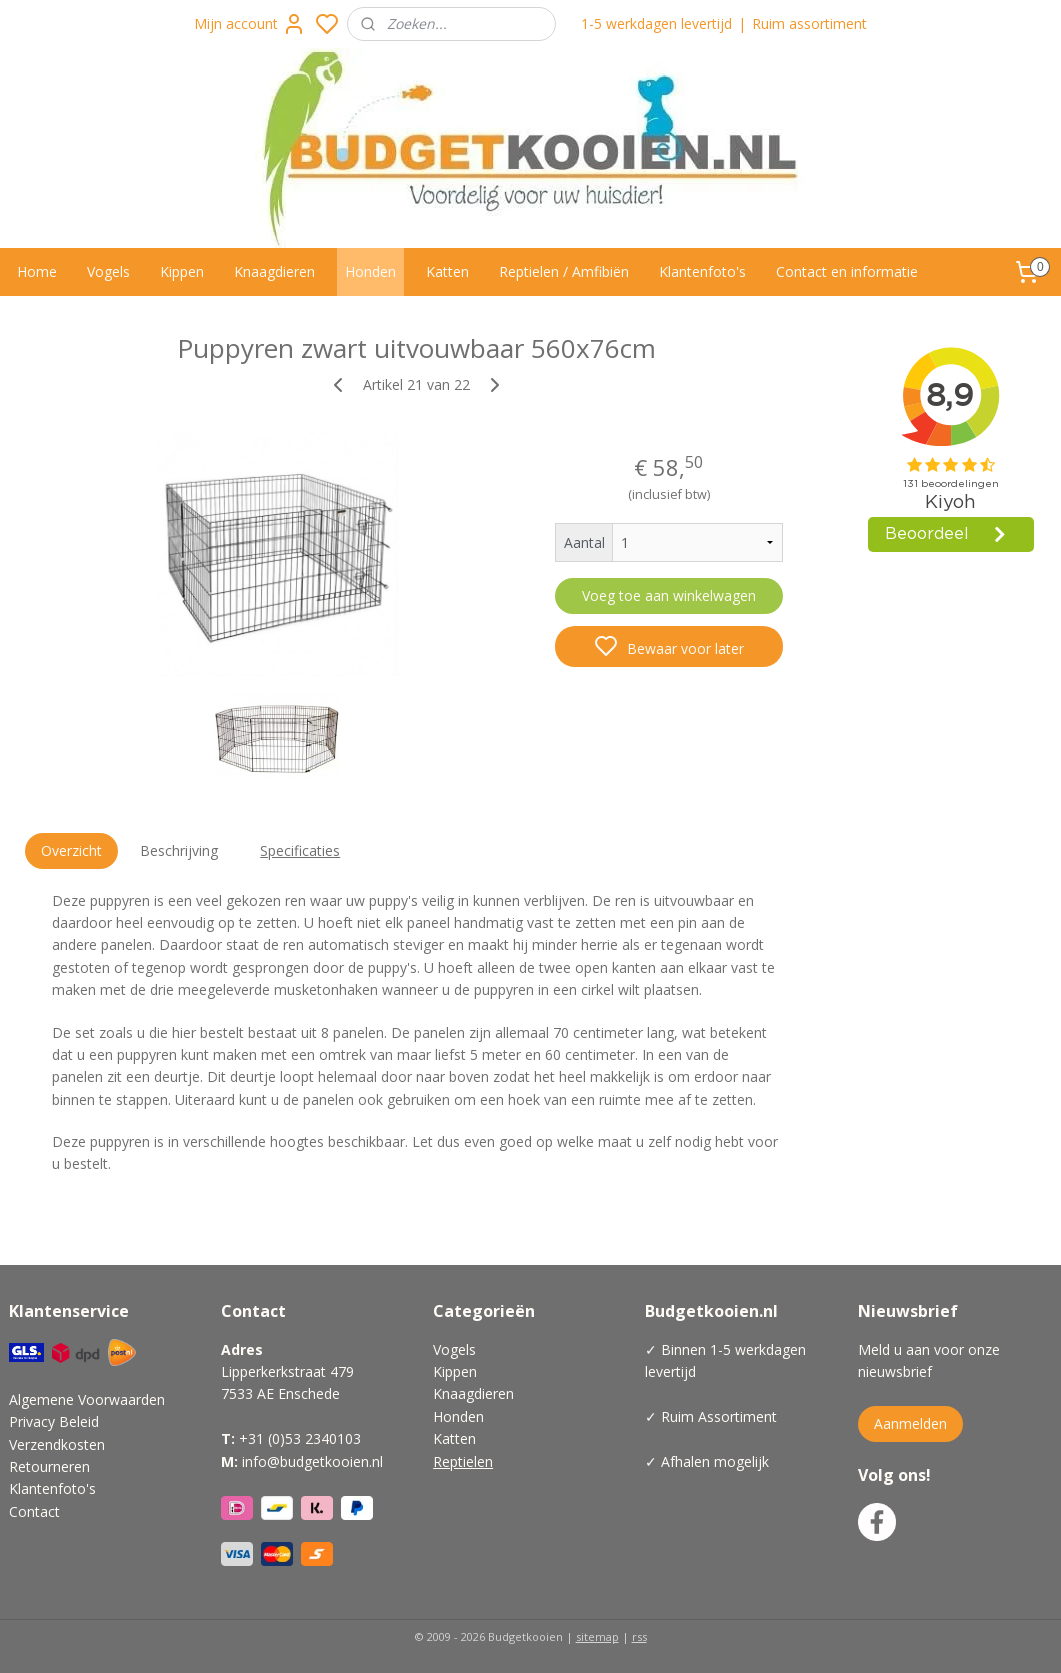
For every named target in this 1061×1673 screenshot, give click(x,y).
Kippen (182, 271)
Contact (34, 1511)
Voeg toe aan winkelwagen (669, 595)
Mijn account (250, 24)
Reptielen (463, 1461)
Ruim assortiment (809, 23)
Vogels (108, 271)
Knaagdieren (274, 271)
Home (37, 271)
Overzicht (71, 850)
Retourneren (49, 1466)
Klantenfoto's (702, 271)
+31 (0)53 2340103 (300, 1438)
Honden (370, 271)
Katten (447, 271)
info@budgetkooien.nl (312, 1461)
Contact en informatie (847, 271)
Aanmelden (910, 1423)
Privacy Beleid (54, 1421)
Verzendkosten (57, 1444)
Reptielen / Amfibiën (564, 271)
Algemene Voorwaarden (87, 1399)
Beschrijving (179, 850)
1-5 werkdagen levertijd (656, 23)
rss (639, 1636)
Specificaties (300, 850)
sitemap (597, 1636)
